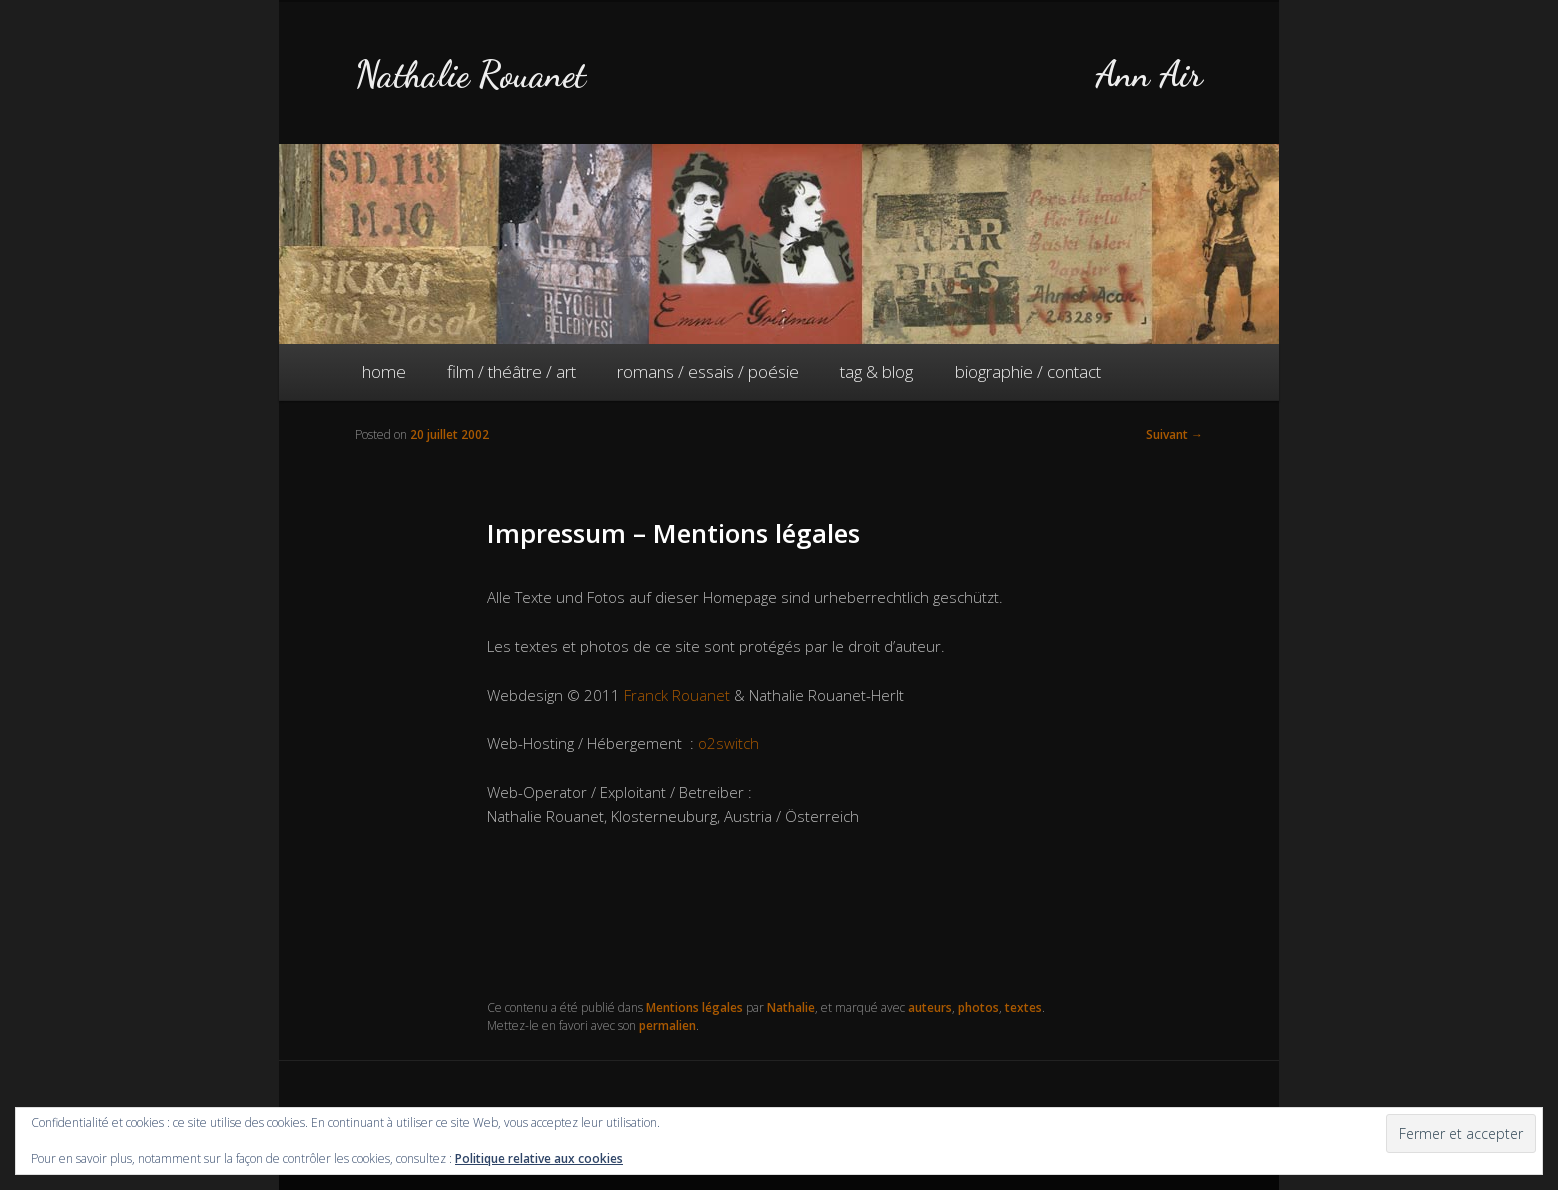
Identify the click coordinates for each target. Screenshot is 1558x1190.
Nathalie (791, 1007)
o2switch (728, 743)
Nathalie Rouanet (470, 74)
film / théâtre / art (511, 371)
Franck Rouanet (677, 695)
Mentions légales (694, 1007)
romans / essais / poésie (708, 371)
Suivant (1174, 434)
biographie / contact (1028, 371)
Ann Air (1149, 74)
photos (978, 1007)
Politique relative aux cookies (539, 1158)
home (384, 371)
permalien (667, 1025)
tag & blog (876, 371)
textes (1023, 1007)
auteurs (930, 1007)
